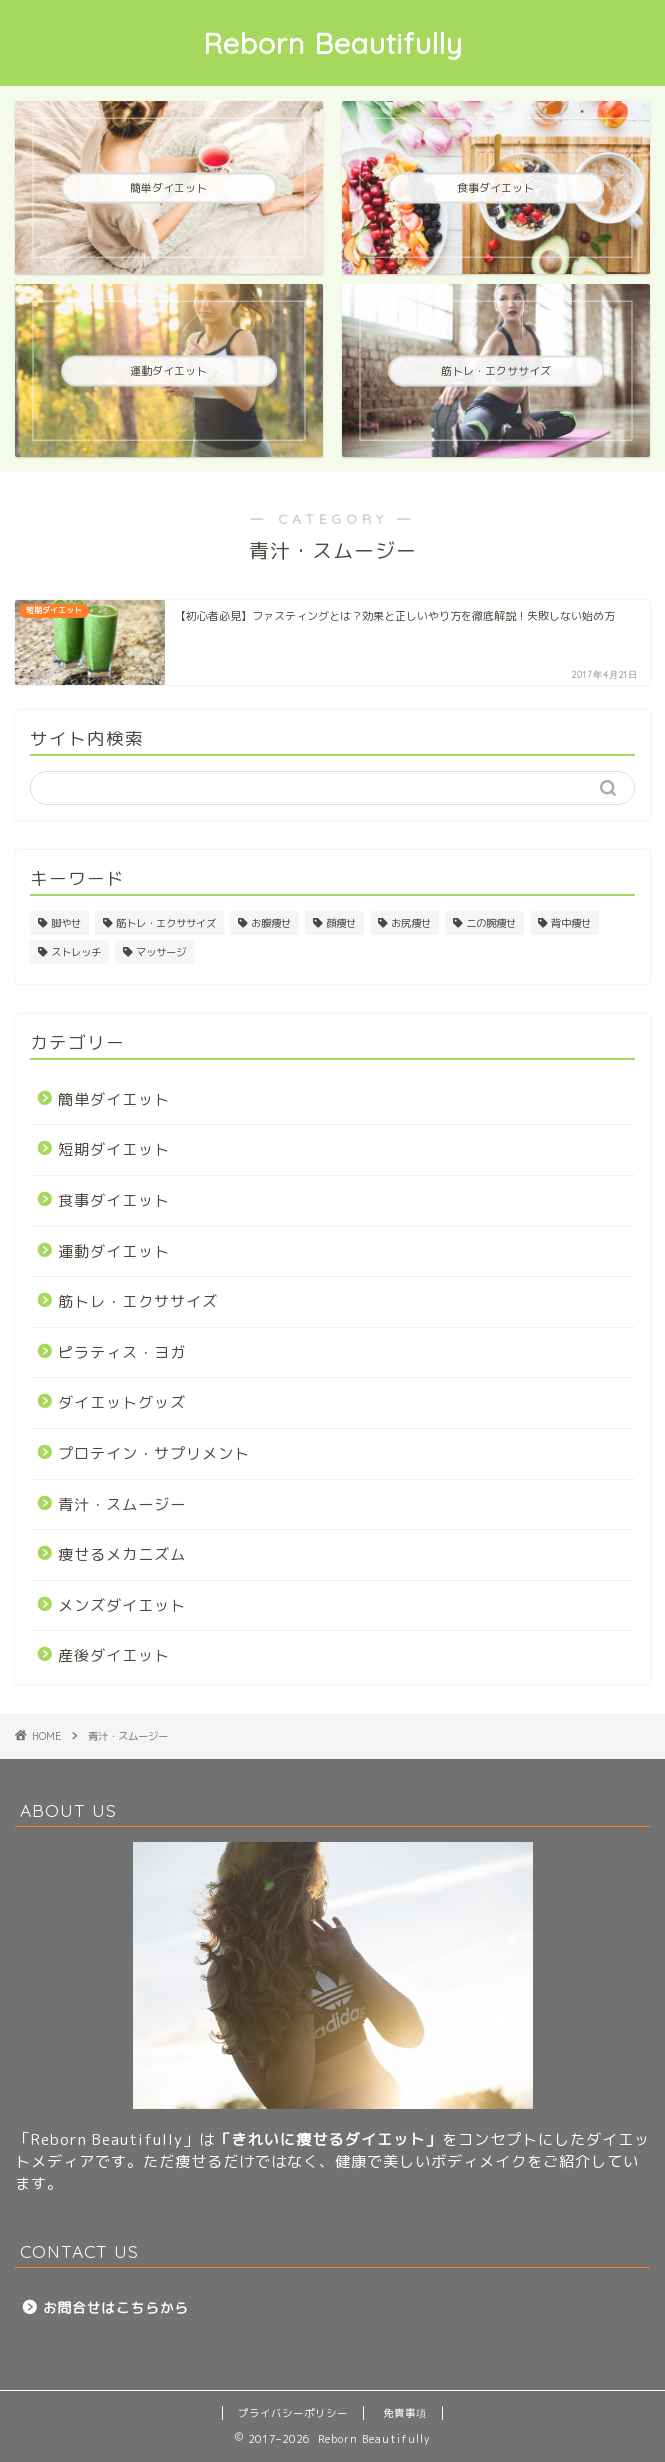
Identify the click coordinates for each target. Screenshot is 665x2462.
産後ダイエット (114, 1655)
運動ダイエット (114, 1251)
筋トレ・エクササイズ (138, 1301)
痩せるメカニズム (122, 1554)
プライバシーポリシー (293, 2413)
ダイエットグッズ (122, 1402)
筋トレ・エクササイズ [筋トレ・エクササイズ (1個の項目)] (166, 923)
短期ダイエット (114, 1149)
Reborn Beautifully (333, 43)
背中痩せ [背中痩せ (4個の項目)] (571, 923)
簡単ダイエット (114, 1099)
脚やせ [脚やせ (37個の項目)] (66, 923)
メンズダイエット (122, 1605)
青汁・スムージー (122, 1504)
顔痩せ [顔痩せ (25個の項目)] (341, 923)
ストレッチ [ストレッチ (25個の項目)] (76, 952)
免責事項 (405, 2413)
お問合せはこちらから (116, 2307)
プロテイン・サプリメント (154, 1453)
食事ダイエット (114, 1200)
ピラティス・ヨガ (122, 1352)
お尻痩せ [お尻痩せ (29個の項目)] (411, 923)
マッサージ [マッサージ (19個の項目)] (161, 952)
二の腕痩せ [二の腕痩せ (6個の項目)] (491, 923)
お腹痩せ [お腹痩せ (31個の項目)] (271, 923)
